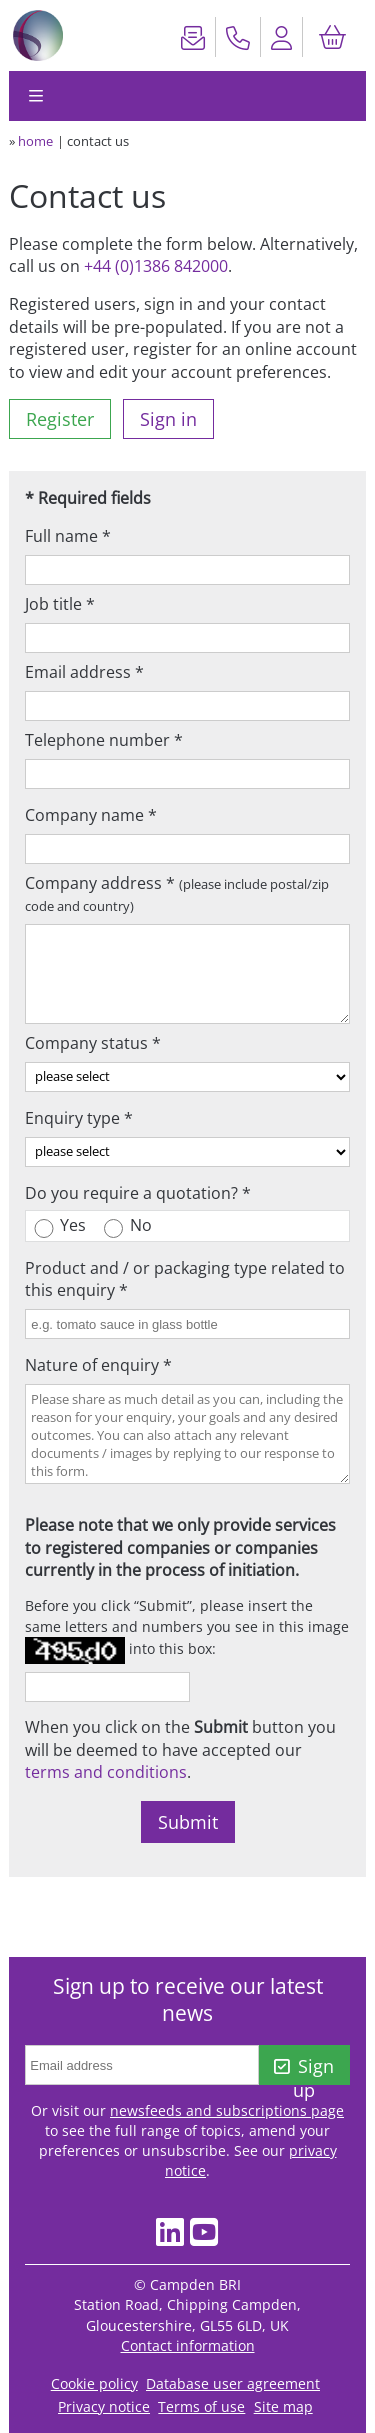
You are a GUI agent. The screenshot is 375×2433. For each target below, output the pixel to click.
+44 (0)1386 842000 (156, 266)
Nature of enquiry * (98, 1365)
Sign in (168, 419)
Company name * (91, 815)
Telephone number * (104, 740)
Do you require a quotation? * (138, 1193)
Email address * (84, 672)
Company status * (93, 1043)
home (35, 141)
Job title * (60, 604)
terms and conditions (106, 1772)
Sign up (304, 2069)
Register (60, 419)
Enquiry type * (79, 1118)
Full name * (68, 536)
